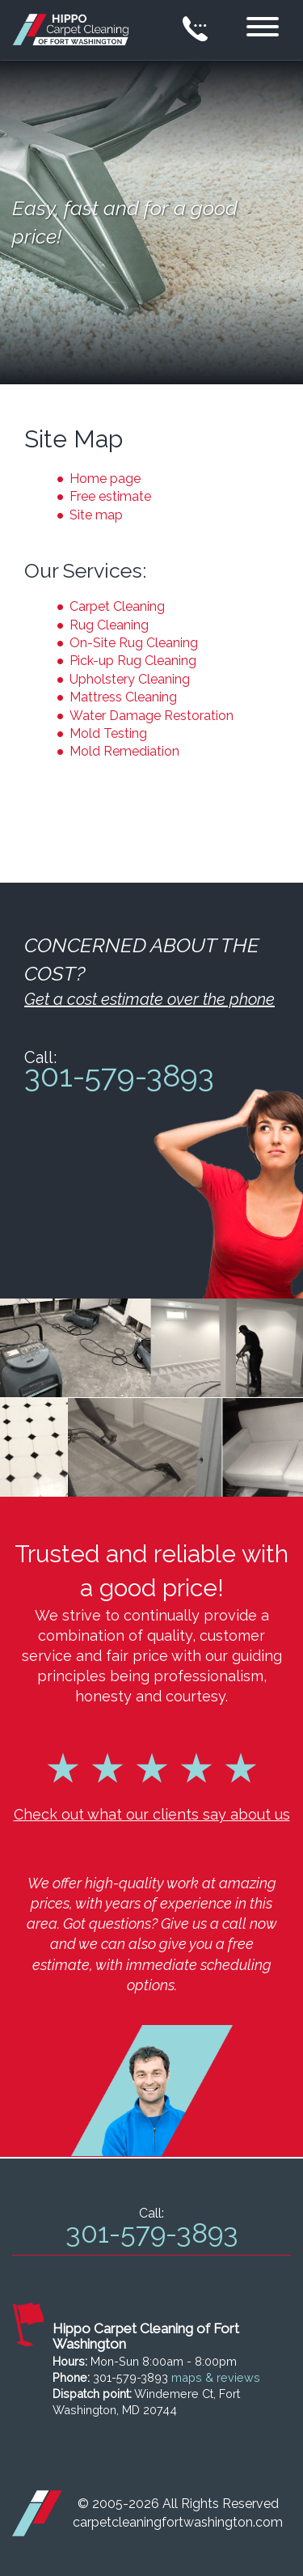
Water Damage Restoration (151, 715)
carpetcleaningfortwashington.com (178, 2522)
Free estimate (110, 496)
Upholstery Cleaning (129, 679)
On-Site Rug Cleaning (133, 642)
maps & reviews (215, 2377)
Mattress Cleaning (123, 697)
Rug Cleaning (109, 625)
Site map (96, 515)
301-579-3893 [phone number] (119, 1076)
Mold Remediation (124, 751)
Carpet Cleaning (117, 606)
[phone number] (196, 29)
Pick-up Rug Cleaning (132, 660)
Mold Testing (108, 733)
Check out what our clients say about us (152, 1814)
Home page (105, 478)
